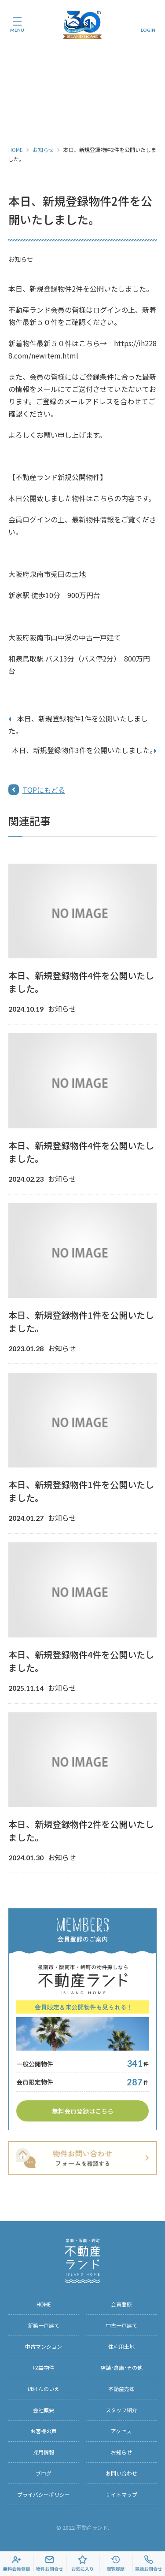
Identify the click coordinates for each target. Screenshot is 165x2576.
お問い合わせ (121, 2473)
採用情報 (43, 2452)
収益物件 (43, 2367)
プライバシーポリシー (43, 2494)
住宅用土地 (121, 2346)
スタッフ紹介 (121, 2409)
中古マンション (43, 2346)
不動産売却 (121, 2388)
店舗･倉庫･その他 (121, 2367)
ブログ (43, 2473)
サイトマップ (121, 2494)
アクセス (121, 2431)
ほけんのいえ (43, 2388)
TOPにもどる (43, 789)
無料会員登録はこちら (83, 2111)
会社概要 (43, 2409)
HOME (15, 149)
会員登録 (121, 2304)
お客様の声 (43, 2431)
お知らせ (43, 149)
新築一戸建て (43, 2325)
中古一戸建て (121, 2325)
